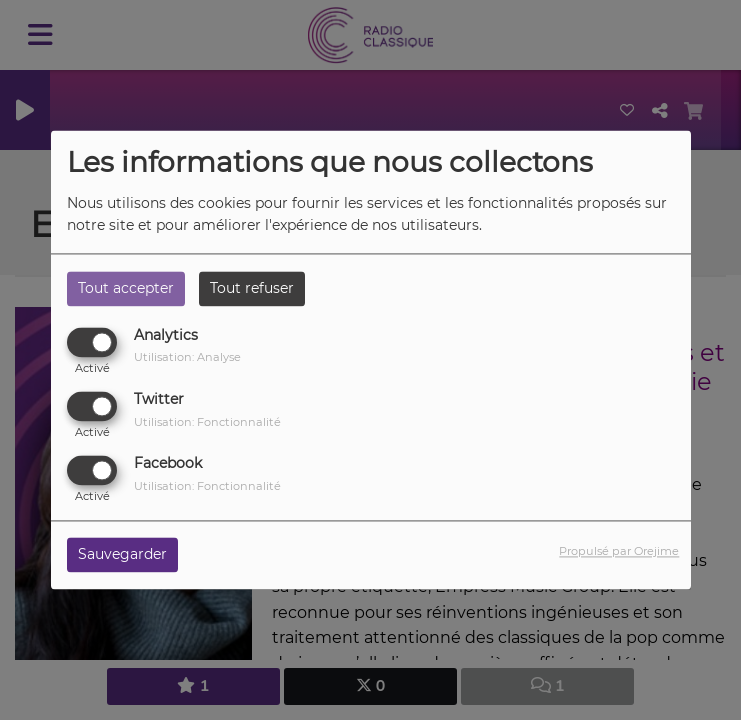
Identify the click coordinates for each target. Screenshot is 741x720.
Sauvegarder (122, 555)
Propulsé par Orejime (619, 552)
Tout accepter (126, 288)
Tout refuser (252, 288)
